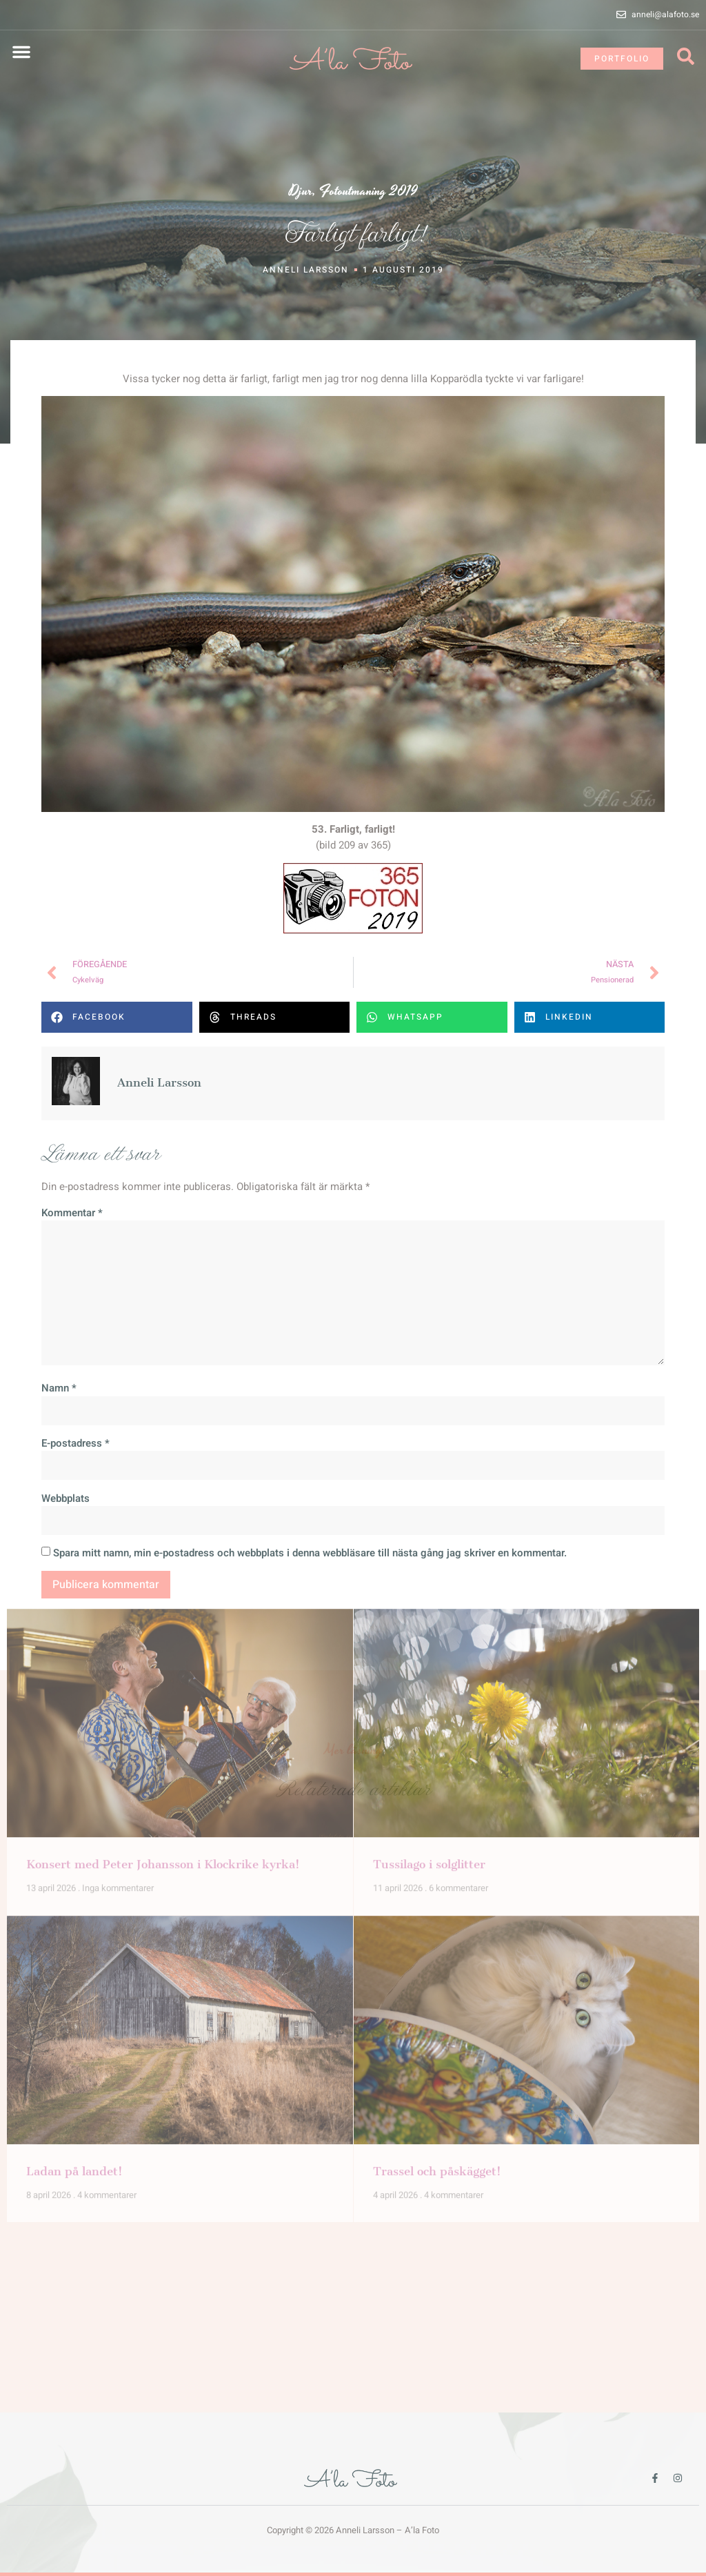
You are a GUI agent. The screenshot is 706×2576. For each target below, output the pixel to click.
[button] (21, 51)
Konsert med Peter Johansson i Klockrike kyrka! (163, 1442)
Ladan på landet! (74, 1749)
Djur (300, 190)
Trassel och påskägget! (437, 1749)
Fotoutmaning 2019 (368, 190)
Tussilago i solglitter (429, 1442)
